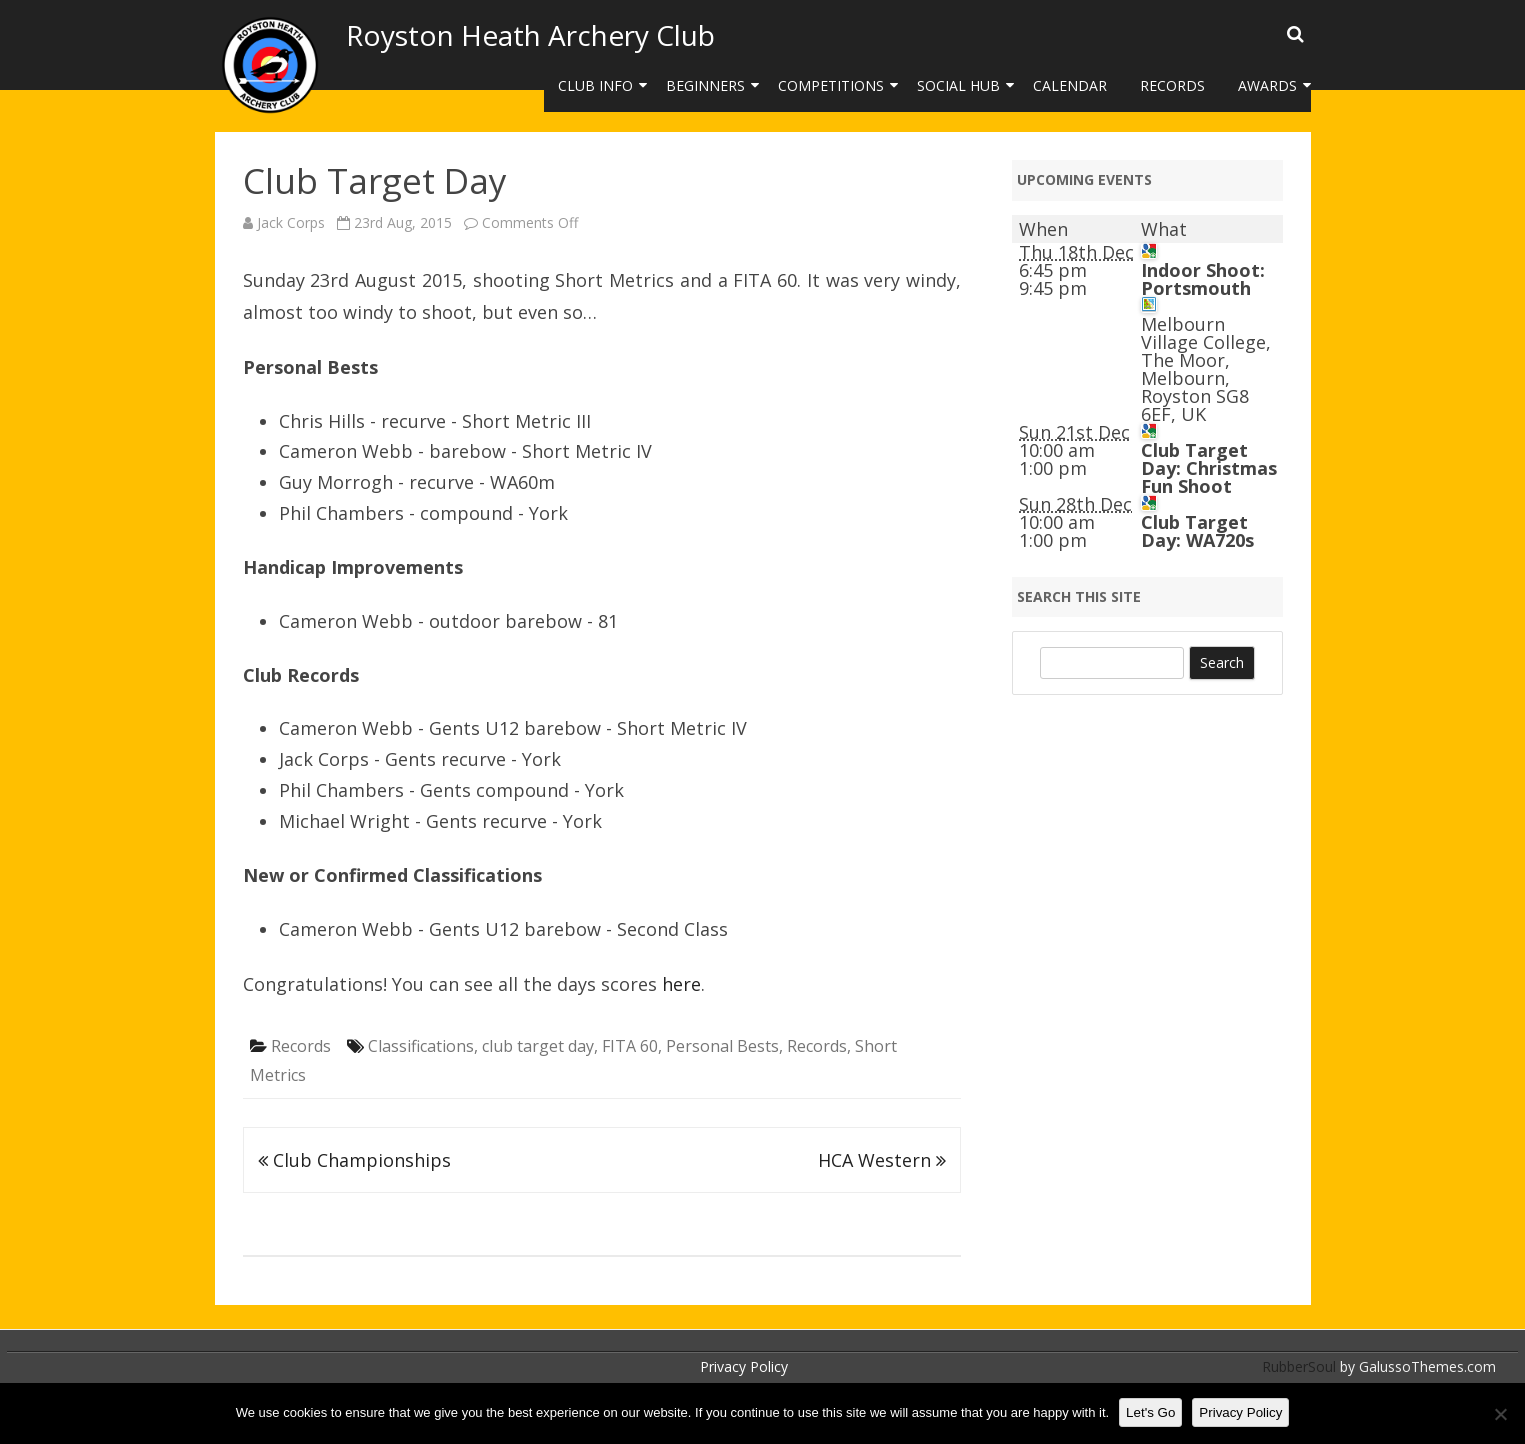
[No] (1500, 1414)
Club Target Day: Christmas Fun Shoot (1209, 468)
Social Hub (958, 85)
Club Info (595, 85)
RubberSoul (1299, 1366)
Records (1172, 85)
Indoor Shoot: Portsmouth (1203, 279)
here (681, 984)
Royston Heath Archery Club (530, 35)
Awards (1267, 85)
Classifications (421, 1046)
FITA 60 (630, 1046)
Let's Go (1150, 1412)
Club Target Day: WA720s (1197, 531)
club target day (538, 1046)
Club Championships (354, 1160)
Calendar (1070, 85)
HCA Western (882, 1160)
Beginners (705, 85)
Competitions (831, 85)
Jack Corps (291, 222)
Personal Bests (722, 1046)
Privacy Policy (744, 1366)
